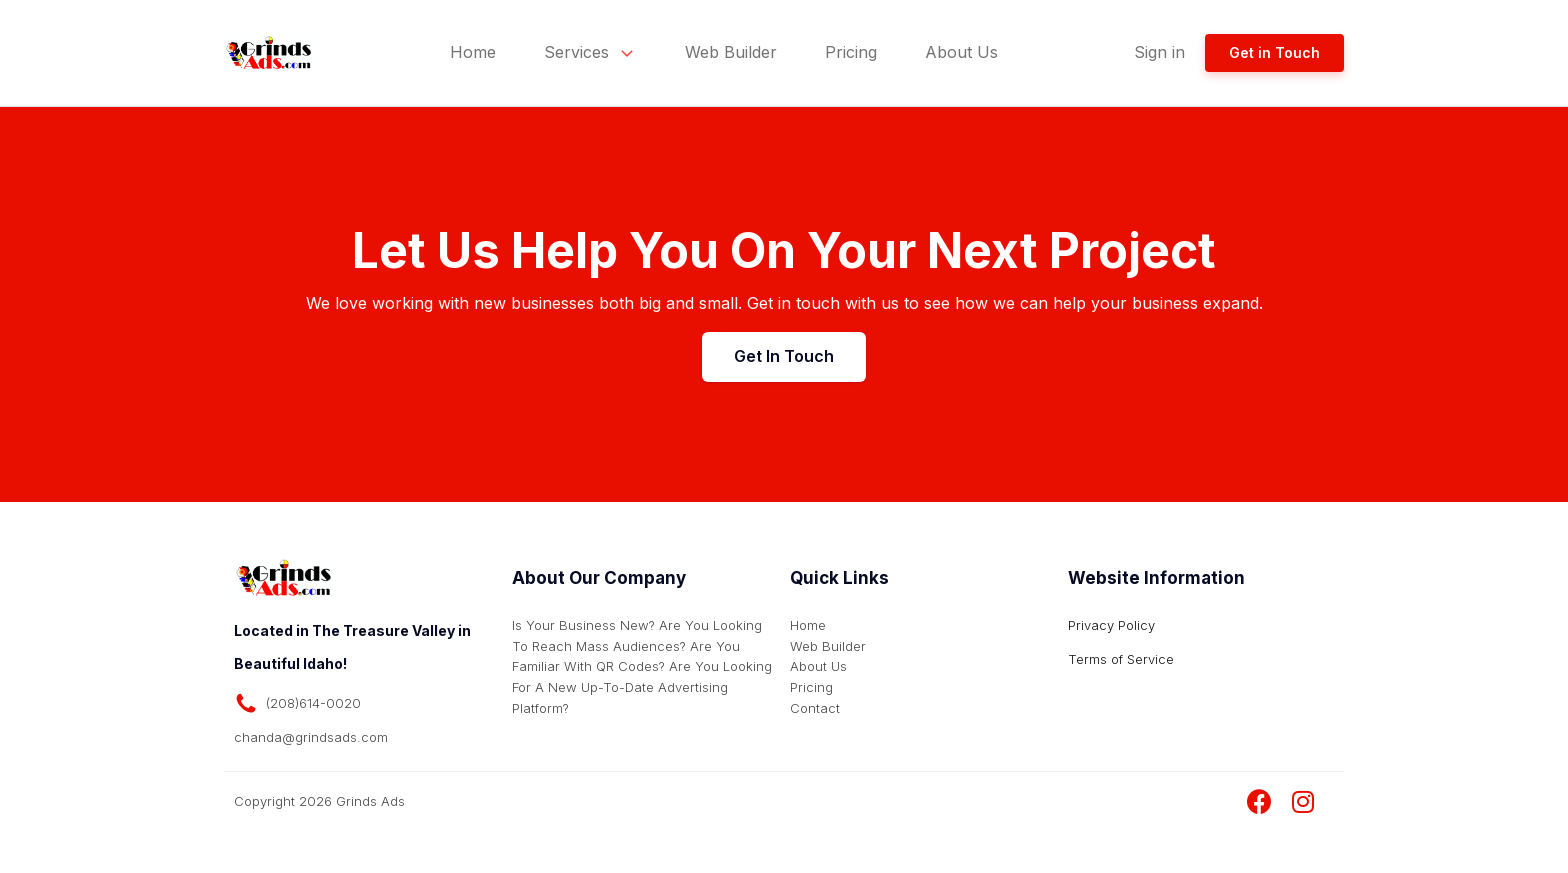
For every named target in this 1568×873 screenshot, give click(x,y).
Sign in (1159, 52)
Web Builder (731, 52)
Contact (815, 708)
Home (473, 52)
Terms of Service (1121, 659)
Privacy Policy (1111, 625)
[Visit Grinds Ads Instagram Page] (1303, 802)
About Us (961, 52)
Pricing (851, 52)
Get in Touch (1274, 52)
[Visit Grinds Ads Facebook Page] (1259, 802)
